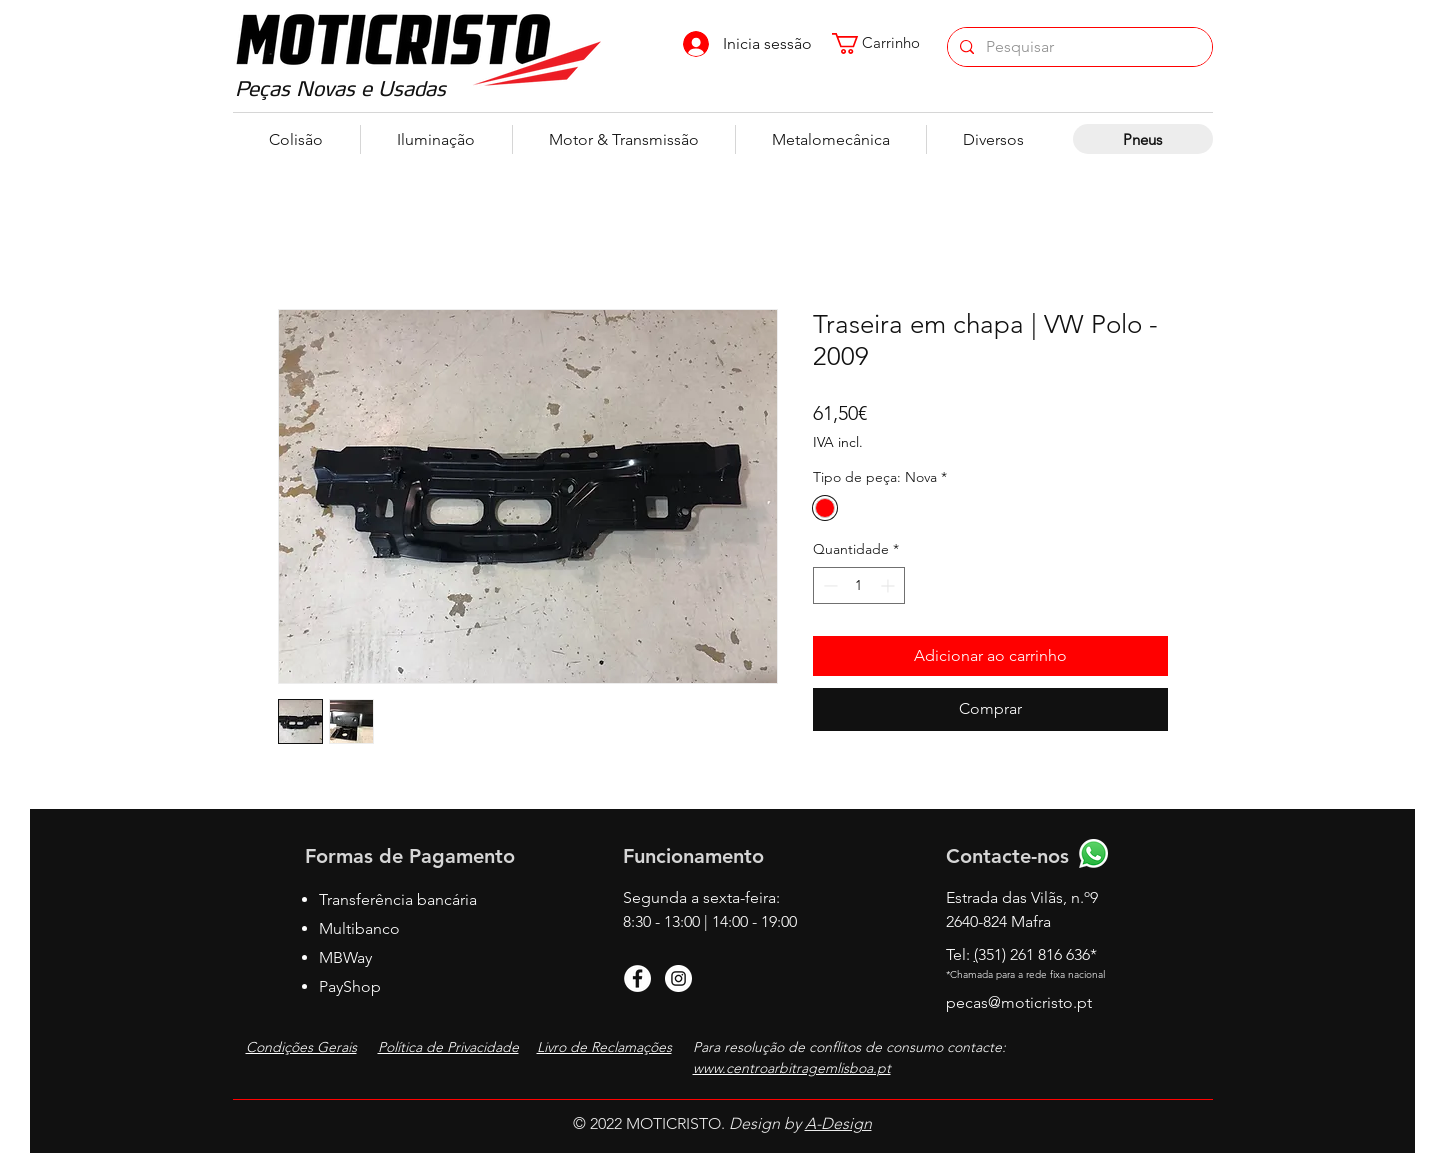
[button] (885, 43)
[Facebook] (637, 978)
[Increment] (889, 585)
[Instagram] (678, 978)
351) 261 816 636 (1037, 954)
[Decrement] (828, 585)
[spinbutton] (859, 585)
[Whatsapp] (1093, 853)
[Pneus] (1143, 139)
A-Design (838, 1123)
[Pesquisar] (1078, 47)
